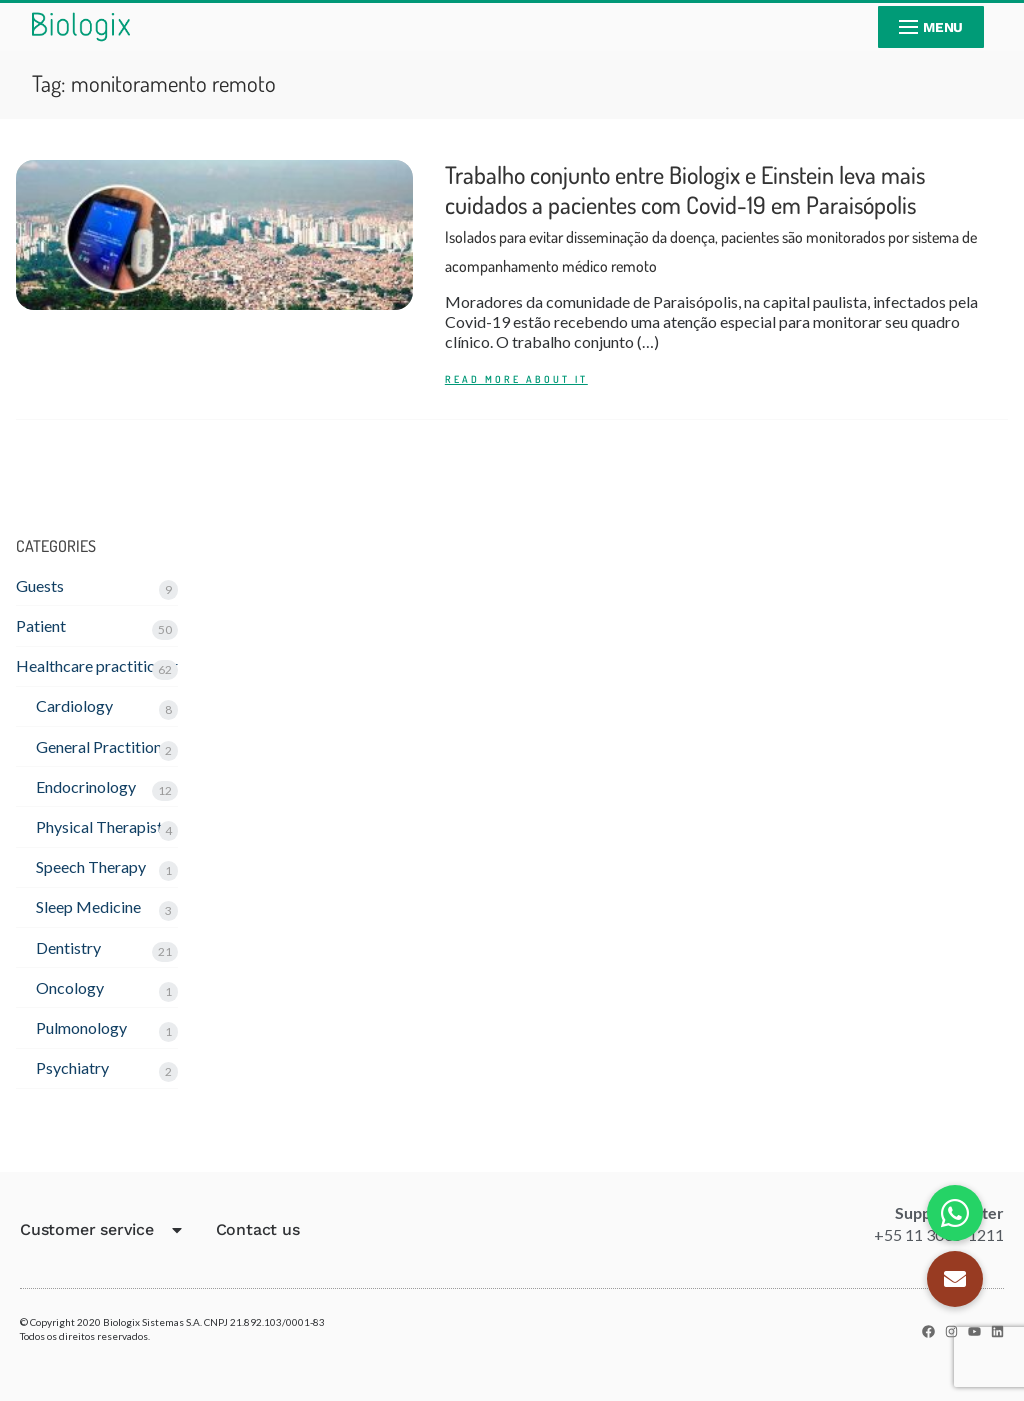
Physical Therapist (99, 826)
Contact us (258, 1229)
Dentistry (68, 947)
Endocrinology (86, 786)
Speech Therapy (91, 866)
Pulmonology (81, 1027)
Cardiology (74, 705)
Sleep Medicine (88, 906)
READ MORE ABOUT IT (516, 379)
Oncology (70, 987)
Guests (40, 585)
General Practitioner (106, 746)
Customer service (102, 1230)
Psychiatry (72, 1067)
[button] (955, 1279)
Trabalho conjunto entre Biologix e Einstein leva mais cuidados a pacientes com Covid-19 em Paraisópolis (711, 218)
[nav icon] (931, 27)
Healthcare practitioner (97, 665)
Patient (41, 625)
